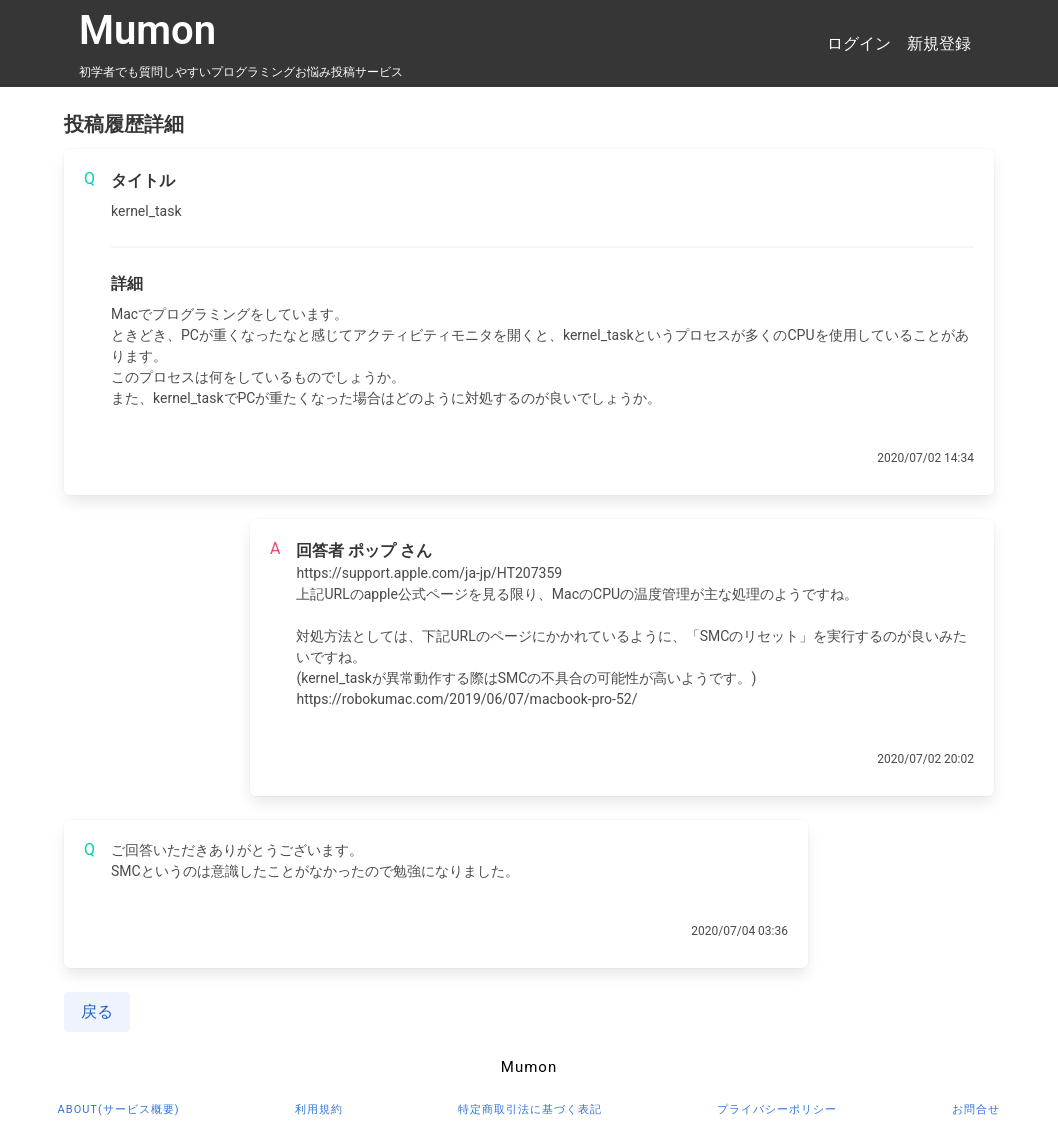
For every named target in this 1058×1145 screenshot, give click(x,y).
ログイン (859, 43)
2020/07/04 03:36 (739, 931)
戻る (97, 1011)
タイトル (143, 180)
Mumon (147, 30)
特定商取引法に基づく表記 (530, 1109)
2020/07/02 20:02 (925, 759)
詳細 (127, 283)
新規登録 (939, 43)
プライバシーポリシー (777, 1109)
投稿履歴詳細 (124, 124)
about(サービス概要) (119, 1109)
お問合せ (976, 1109)
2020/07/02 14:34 (925, 458)
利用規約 (319, 1109)
